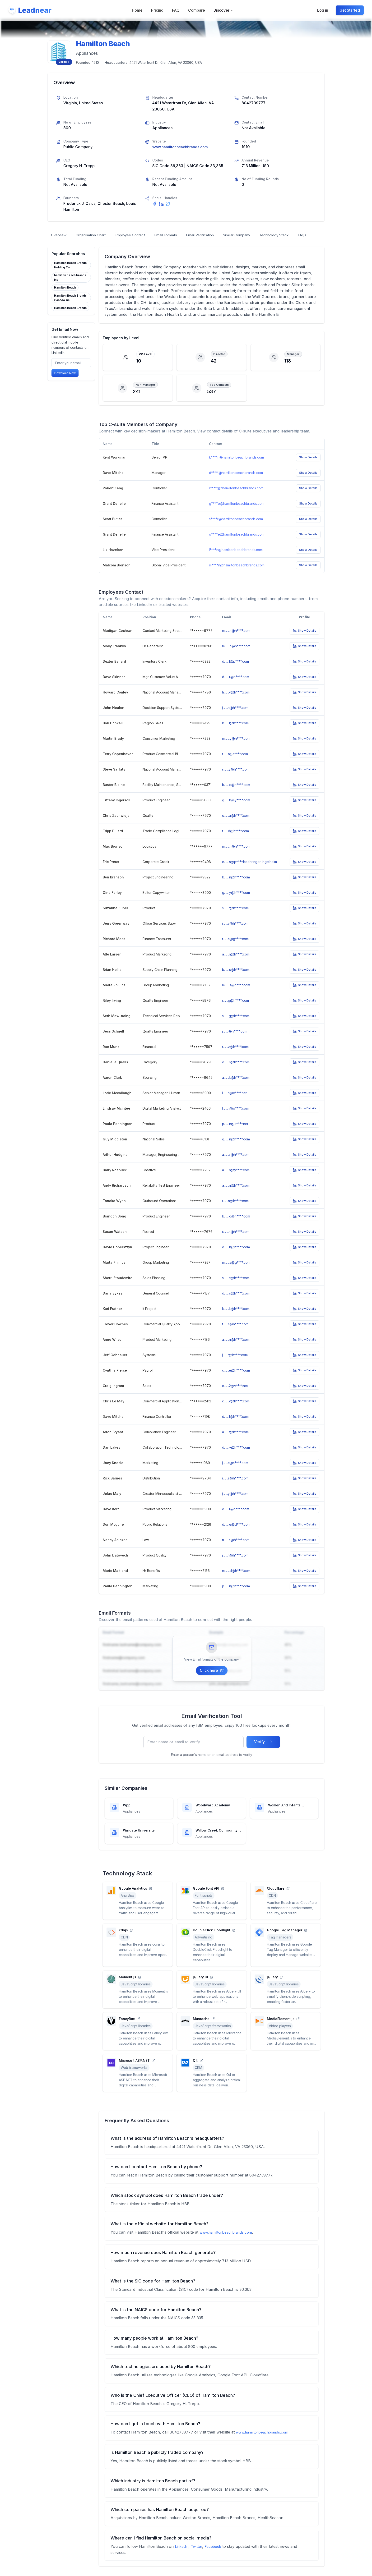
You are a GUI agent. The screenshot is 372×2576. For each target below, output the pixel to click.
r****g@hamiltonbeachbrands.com (236, 498)
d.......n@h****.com (236, 1257)
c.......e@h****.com (236, 1380)
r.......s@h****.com (235, 1488)
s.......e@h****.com (236, 1288)
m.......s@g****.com (236, 1272)
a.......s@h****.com (235, 1164)
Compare (196, 10)
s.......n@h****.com (235, 1241)
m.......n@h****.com (236, 640)
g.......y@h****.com (236, 902)
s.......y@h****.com (235, 779)
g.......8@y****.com (236, 810)
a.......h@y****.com (236, 1180)
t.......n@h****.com (235, 1210)
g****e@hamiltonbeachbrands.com (236, 513)
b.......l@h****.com (235, 733)
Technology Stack (294, 235)
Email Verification (213, 235)
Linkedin (182, 2555)
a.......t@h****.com (235, 1442)
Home (137, 10)
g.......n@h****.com (236, 1149)
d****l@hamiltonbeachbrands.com (236, 482)
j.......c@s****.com (235, 1472)
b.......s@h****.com (236, 979)
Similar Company (253, 235)
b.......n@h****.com (236, 887)
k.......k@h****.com (236, 1318)
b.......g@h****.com (236, 1226)
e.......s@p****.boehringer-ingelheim (249, 871)
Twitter (198, 2555)
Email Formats (176, 235)
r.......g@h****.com (235, 1010)
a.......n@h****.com (236, 964)
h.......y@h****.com (236, 702)
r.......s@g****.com (235, 948)
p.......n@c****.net (235, 1133)
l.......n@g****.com (235, 1118)
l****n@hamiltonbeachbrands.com (236, 559)
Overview (59, 235)
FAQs (56, 244)
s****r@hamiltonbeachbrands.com (236, 528)
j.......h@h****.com (235, 1565)
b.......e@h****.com (236, 794)
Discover (223, 10)
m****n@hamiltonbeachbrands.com (237, 575)
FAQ (176, 10)
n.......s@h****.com (235, 1549)
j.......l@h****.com (234, 1041)
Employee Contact (137, 235)
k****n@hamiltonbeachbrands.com (236, 467)
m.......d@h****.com (236, 1580)
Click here (212, 1680)
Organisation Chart (94, 235)
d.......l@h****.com (235, 1426)
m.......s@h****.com (236, 995)
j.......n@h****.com (235, 717)
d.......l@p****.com (235, 671)
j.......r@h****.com (235, 1365)
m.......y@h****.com (236, 748)
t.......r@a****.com (235, 764)
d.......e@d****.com (236, 1534)
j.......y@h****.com (235, 933)
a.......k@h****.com (236, 1087)
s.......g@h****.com (236, 1026)
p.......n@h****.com (236, 1596)
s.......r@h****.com (235, 918)
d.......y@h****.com (236, 1457)
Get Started (349, 10)
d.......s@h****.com (236, 1072)
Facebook (216, 2555)
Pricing (157, 10)
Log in (322, 10)
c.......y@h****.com (236, 1411)
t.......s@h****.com (235, 1334)
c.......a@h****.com (236, 825)
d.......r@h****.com (235, 686)
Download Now (65, 383)
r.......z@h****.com (235, 1056)
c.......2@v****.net (235, 1395)
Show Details (308, 466)
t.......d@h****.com (235, 841)
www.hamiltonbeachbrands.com (181, 146)
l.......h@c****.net (234, 1103)
